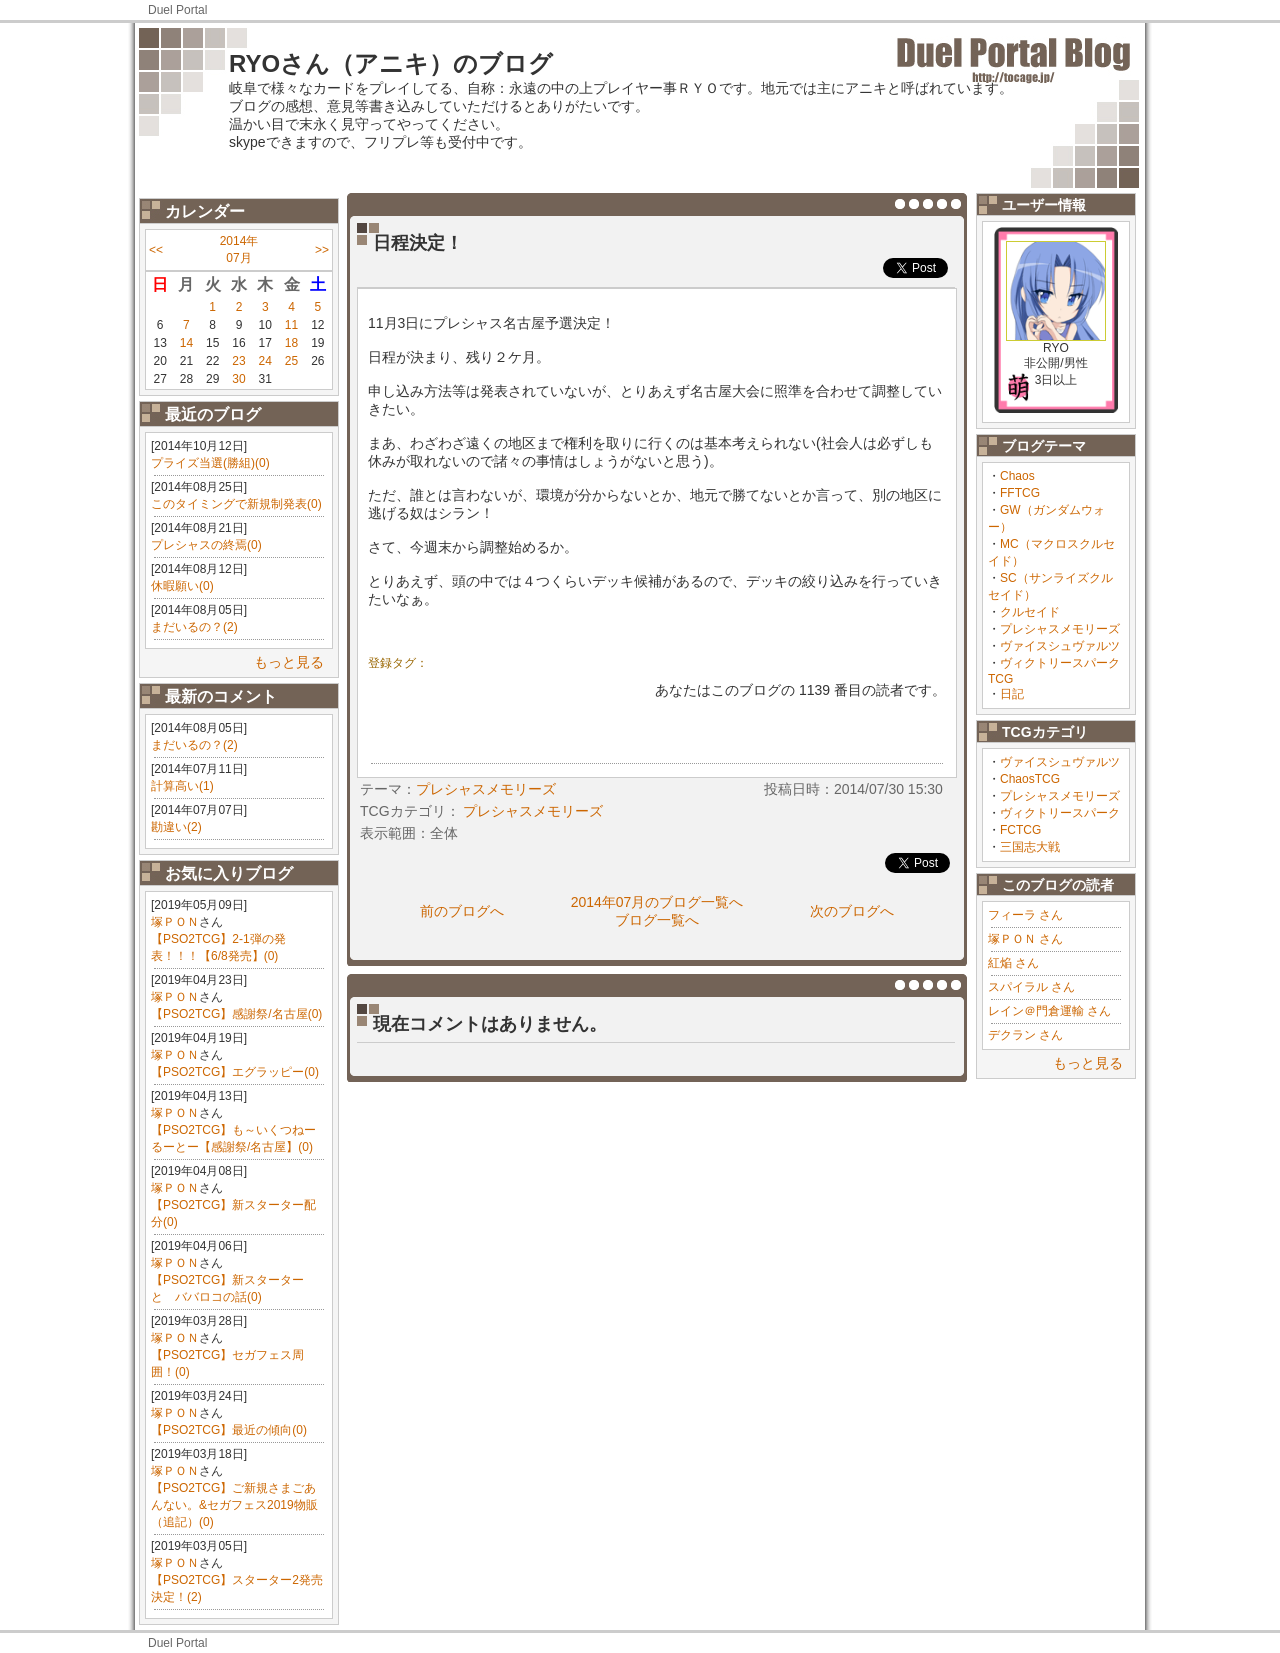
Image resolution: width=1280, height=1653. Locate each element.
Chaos (1017, 476)
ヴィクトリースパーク (1060, 813)
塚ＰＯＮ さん (1025, 939)
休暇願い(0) (182, 586)
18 (291, 343)
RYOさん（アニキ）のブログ (391, 63)
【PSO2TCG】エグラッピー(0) (235, 1072)
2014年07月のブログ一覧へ (657, 902)
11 (291, 325)
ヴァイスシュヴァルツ (1060, 646)
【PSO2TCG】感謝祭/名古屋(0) (236, 1014)
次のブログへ (852, 911)
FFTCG (1020, 493)
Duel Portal (177, 10)
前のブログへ (462, 911)
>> (322, 250)
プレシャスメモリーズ (1060, 629)
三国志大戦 (1030, 847)
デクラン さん (1025, 1035)
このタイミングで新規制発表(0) (236, 504)
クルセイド (1030, 612)
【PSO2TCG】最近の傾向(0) (229, 1430)
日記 (1012, 694)
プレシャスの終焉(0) (206, 545)
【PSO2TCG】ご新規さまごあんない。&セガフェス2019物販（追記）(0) (234, 1505)
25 (291, 361)
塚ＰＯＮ (175, 922)
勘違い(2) (176, 827)
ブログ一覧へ (657, 920)
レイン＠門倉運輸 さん (1049, 1011)
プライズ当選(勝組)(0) (210, 463)
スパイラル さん (1031, 987)
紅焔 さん (1013, 963)
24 (265, 361)
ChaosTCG (1030, 779)
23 (238, 361)
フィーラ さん (1025, 915)
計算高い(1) (182, 786)
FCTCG (1020, 830)
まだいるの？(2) (194, 627)
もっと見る (289, 662)
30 (238, 379)
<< (156, 250)
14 (186, 343)
